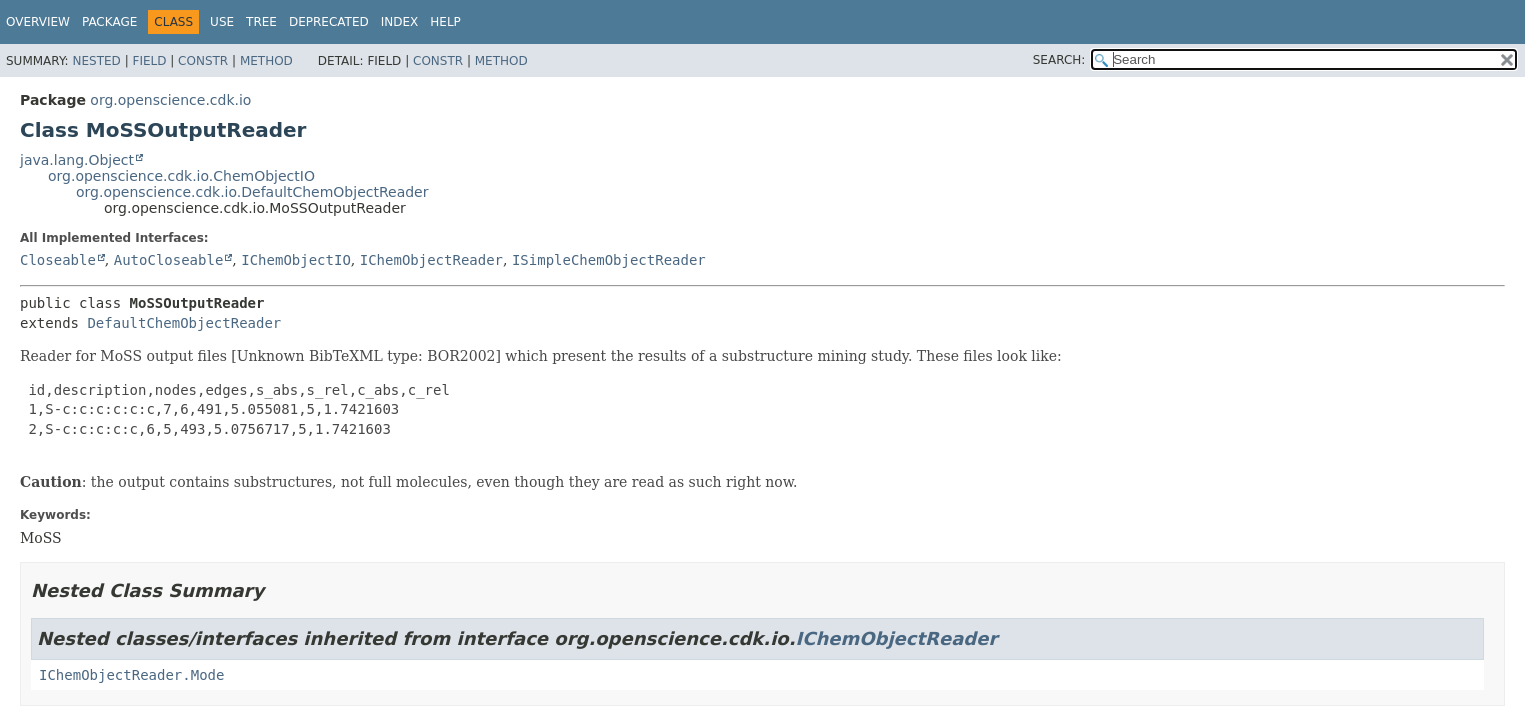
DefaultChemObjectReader (184, 323)
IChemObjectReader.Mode (131, 675)
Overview (38, 22)
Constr (203, 61)
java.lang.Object (77, 160)
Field (149, 61)
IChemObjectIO (296, 260)
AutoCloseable (169, 260)
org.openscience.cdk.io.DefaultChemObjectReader (252, 192)
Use (222, 22)
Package (109, 22)
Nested (96, 61)
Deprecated (329, 22)
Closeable (58, 260)
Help (445, 22)
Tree (261, 22)
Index (400, 22)
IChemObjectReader (431, 260)
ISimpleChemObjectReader (609, 260)
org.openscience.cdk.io (170, 100)
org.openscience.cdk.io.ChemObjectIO (181, 176)
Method (266, 61)
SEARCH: (1059, 60)
